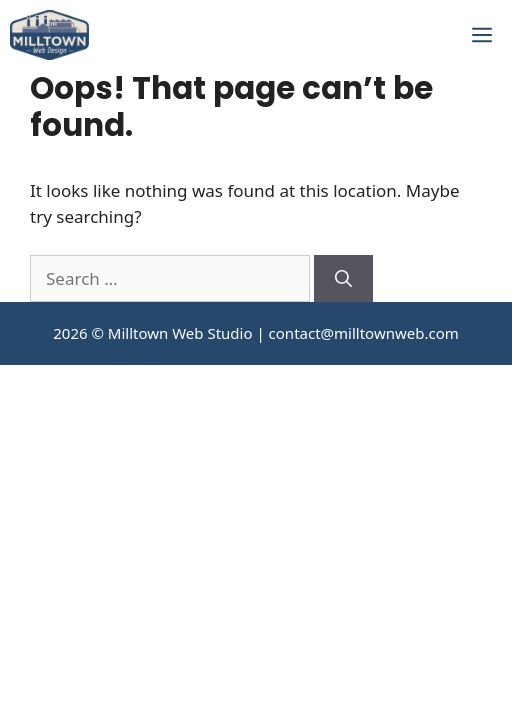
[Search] (343, 279)
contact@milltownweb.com (364, 333)
